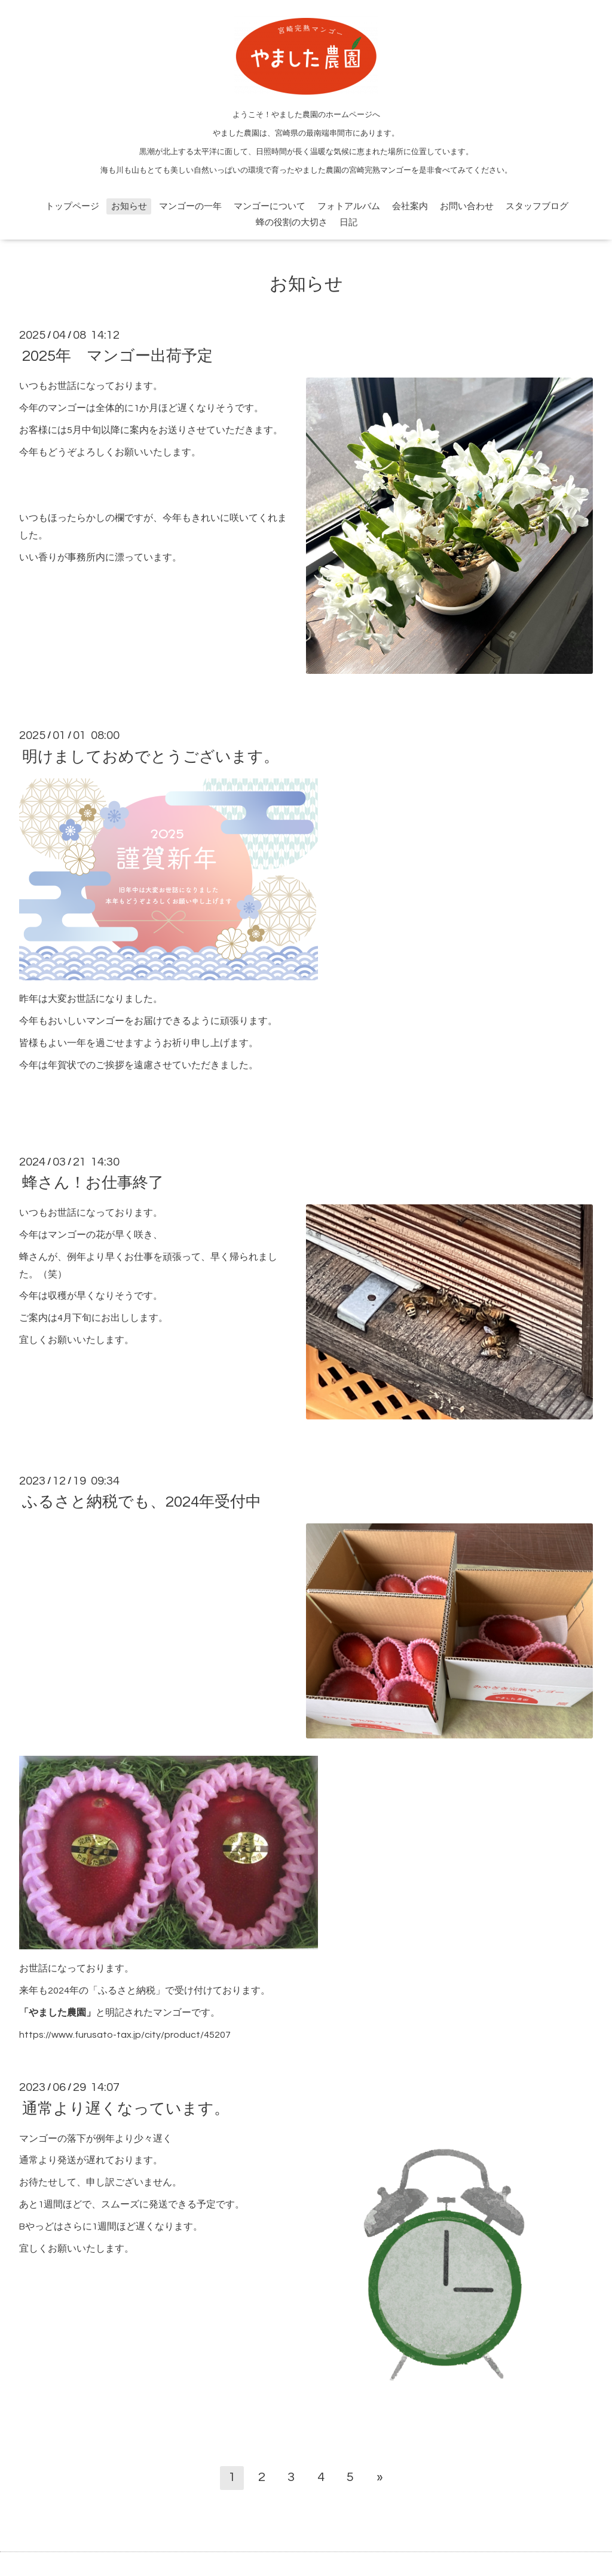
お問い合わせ (467, 206)
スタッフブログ (537, 206)
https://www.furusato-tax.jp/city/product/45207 (125, 2035)
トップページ (72, 206)
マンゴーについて (269, 206)
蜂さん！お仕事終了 (93, 1183)
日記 (348, 222)
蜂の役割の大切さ (292, 222)
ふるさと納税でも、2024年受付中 (141, 1502)
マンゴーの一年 (190, 206)
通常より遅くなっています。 (126, 2108)
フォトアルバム (348, 206)
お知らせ (129, 206)
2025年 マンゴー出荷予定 (117, 356)
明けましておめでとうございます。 (150, 756)
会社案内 (410, 206)
